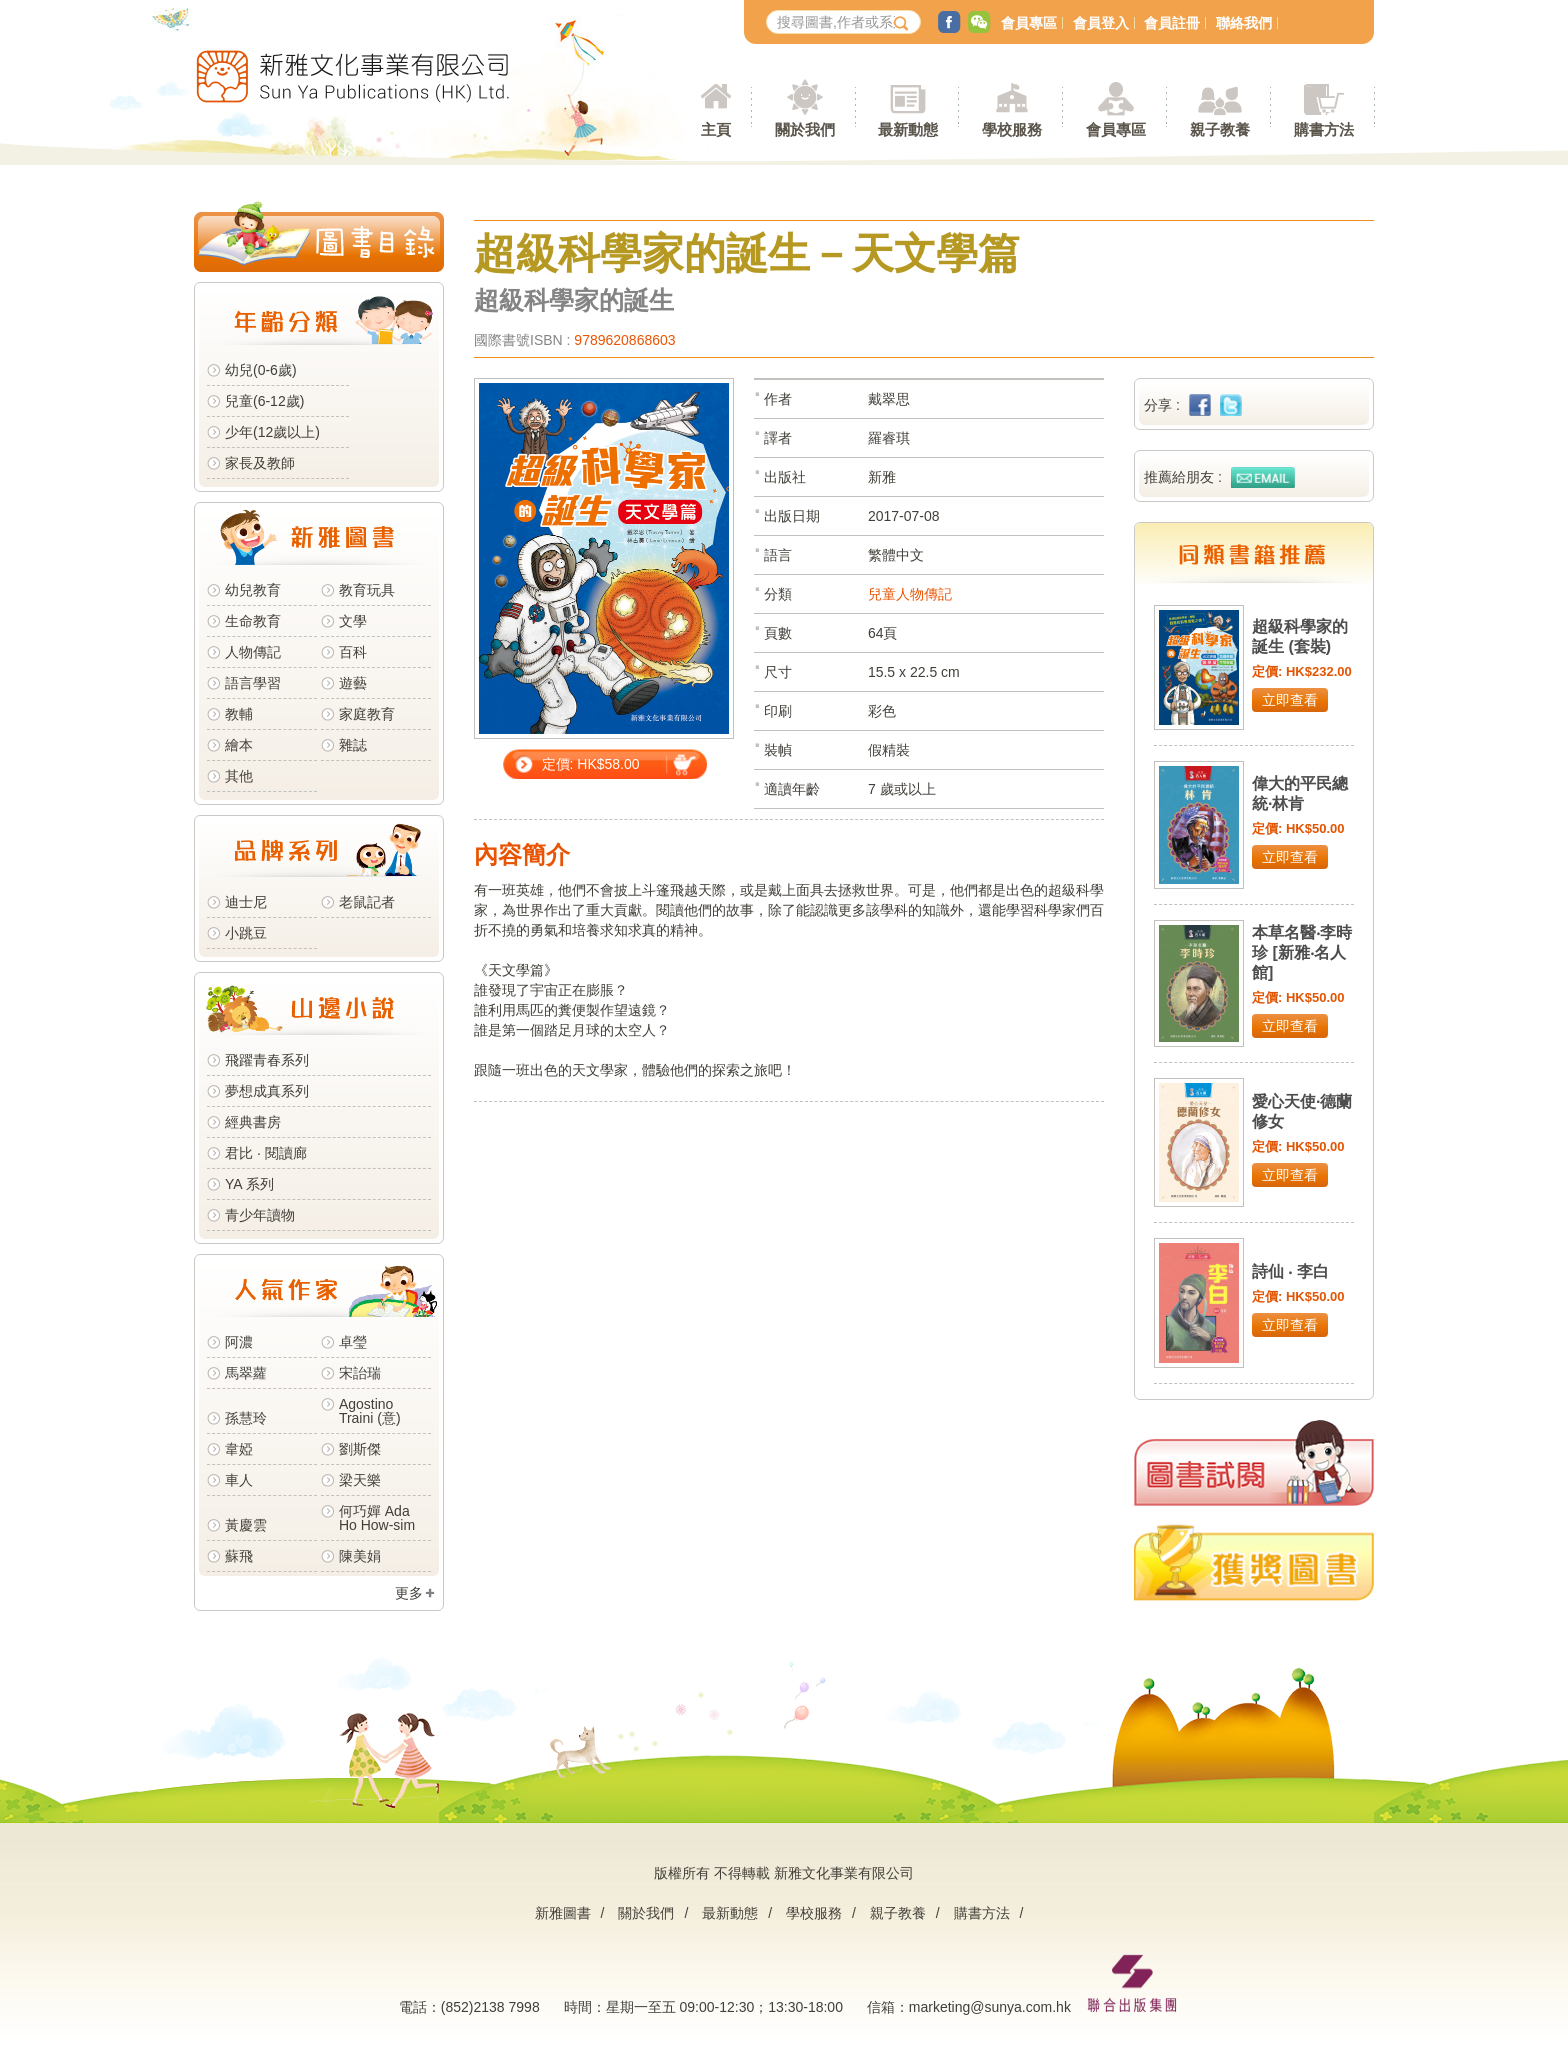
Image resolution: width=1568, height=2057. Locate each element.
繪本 (239, 745)
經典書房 (253, 1122)
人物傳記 (253, 652)
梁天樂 (360, 1480)
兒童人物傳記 (910, 594)
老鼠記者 (367, 902)
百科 (353, 652)
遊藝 (353, 683)
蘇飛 (239, 1556)
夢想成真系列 (267, 1091)
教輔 (239, 714)
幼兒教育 (253, 590)
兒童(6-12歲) (268, 401)
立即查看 (1290, 700)
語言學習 (253, 683)
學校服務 (1012, 129)
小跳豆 (246, 933)
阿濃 (239, 1342)
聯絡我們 (1244, 23)
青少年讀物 (260, 1215)
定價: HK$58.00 (591, 764)
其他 (239, 776)
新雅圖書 (563, 1913)
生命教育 (253, 621)
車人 (239, 1480)
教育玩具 (367, 590)
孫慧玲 (246, 1418)
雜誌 (353, 745)
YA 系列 (249, 1184)
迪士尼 (246, 902)
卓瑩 (353, 1342)
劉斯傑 (360, 1449)
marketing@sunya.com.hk (990, 2007)
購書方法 (982, 1913)
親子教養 (898, 1913)
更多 (409, 1593)
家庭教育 (367, 714)
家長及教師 (260, 463)
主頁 (716, 129)
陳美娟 (360, 1556)
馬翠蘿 (246, 1373)
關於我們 (646, 1913)
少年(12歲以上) (272, 432)
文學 (353, 621)
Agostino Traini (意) (370, 1411)
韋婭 (239, 1449)
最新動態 (730, 1913)
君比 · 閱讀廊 (266, 1153)
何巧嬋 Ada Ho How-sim (377, 1518)
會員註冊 (1172, 23)
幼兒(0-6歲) (261, 370)
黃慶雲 (246, 1525)
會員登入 (1101, 23)
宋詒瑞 (360, 1373)
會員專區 (1029, 23)
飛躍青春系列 (267, 1060)
